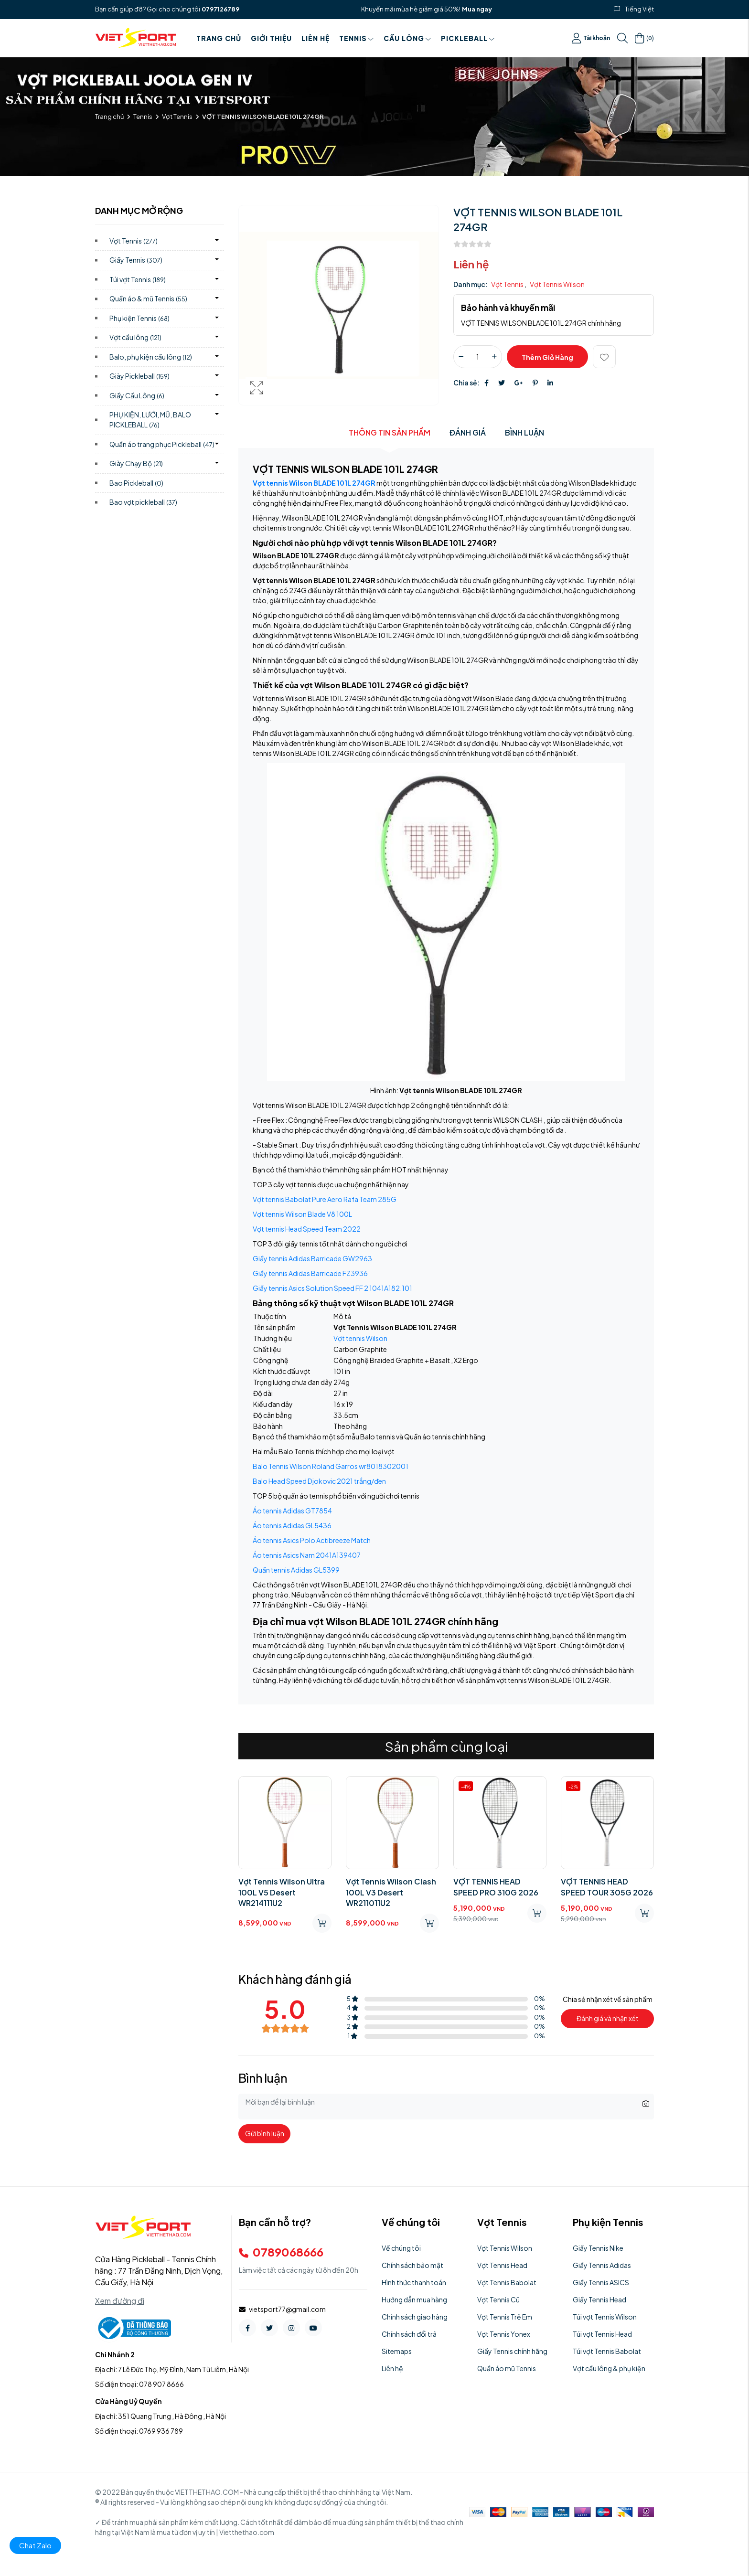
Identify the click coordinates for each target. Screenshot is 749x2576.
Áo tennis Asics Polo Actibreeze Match (312, 1540)
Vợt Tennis (177, 116)
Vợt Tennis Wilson (557, 284)
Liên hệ (315, 38)
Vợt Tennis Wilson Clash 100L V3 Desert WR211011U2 (391, 1892)
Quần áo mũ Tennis (506, 2368)
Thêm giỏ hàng (547, 357)
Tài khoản (591, 38)
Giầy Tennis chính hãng (512, 2351)
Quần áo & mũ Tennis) (148, 298)
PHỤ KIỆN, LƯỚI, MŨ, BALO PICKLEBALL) (150, 419)
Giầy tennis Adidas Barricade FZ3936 (310, 1273)
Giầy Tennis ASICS (601, 2282)
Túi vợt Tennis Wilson (605, 2316)
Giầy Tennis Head (599, 2299)
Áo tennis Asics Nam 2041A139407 (307, 1555)
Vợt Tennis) (133, 240)
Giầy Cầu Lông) (136, 395)
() (644, 38)
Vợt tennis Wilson (360, 1338)
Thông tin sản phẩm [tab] (389, 432)
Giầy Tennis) (135, 259)
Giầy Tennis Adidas (602, 2265)
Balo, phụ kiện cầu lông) (150, 356)
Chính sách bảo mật (412, 2265)
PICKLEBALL (468, 38)
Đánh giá (467, 432)
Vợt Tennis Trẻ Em (504, 2316)
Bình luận (524, 432)
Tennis (356, 38)
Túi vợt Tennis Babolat (607, 2351)
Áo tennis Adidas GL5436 (292, 1525)
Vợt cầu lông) (135, 337)
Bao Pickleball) (136, 483)
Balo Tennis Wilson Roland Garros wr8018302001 (330, 1466)
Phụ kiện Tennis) (139, 318)
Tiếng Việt (639, 9)
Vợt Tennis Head (502, 2265)
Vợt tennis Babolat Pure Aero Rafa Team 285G (324, 1199)
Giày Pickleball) (139, 376)
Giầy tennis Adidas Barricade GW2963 (312, 1258)
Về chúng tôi (401, 2248)
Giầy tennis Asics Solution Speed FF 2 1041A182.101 (332, 1288)
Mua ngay (477, 9)
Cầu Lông (407, 38)
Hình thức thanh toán (414, 2282)
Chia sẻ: (466, 382)
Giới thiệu (271, 38)
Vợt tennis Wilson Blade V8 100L (302, 1214)
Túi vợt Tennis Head (602, 2334)
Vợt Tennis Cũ (498, 2299)
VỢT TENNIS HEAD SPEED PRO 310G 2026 (495, 1886)
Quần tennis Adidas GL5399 (296, 1569)
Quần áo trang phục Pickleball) (161, 444)
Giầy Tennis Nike (598, 2248)
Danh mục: (470, 284)
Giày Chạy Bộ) (136, 463)
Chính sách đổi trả (409, 2334)
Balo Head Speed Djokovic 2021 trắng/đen (319, 1481)
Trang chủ (218, 38)
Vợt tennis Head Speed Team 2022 (307, 1228)
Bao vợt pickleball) (143, 502)
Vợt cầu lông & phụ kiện (609, 2368)
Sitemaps (397, 2351)
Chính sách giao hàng (415, 2316)
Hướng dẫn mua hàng (414, 2299)
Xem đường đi (119, 2301)
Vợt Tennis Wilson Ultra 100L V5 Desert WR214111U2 (281, 1892)
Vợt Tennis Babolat (506, 2282)
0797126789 (220, 9)
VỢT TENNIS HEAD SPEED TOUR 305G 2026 (607, 1886)
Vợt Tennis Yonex (503, 2334)
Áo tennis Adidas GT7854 (292, 1510)
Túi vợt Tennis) (137, 279)
